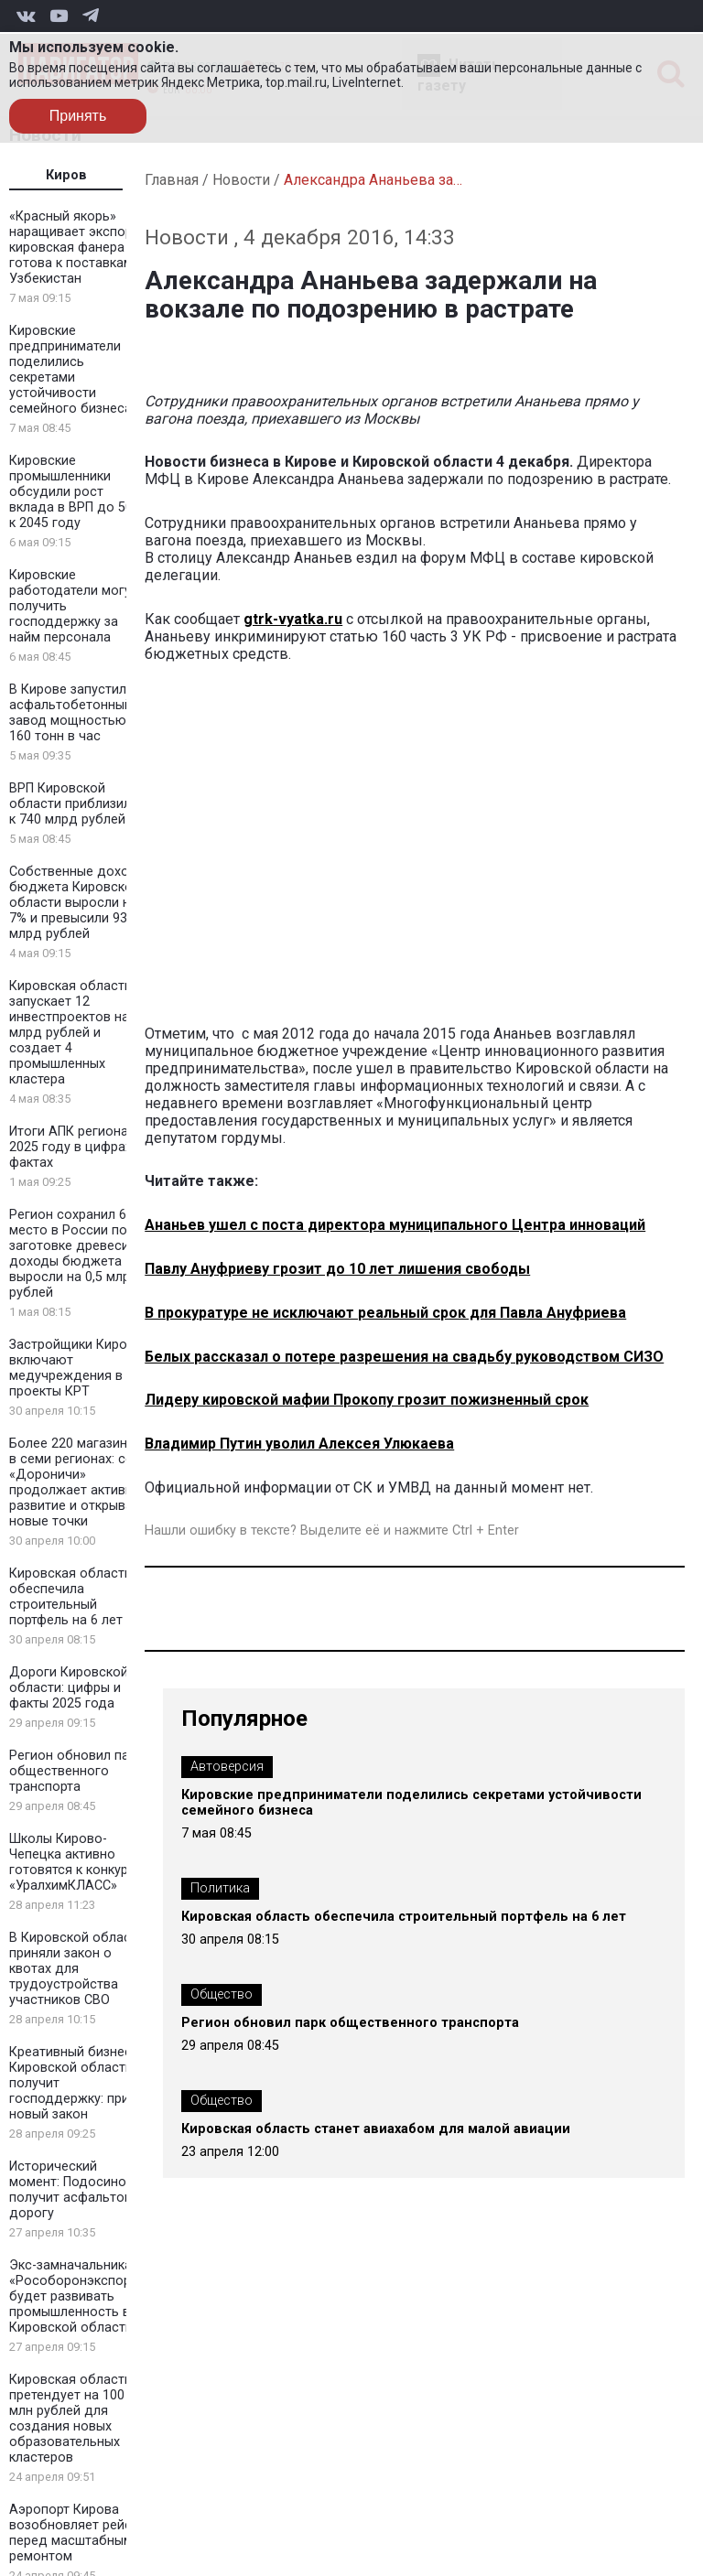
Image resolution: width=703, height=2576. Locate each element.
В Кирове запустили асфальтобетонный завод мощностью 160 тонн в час (71, 713)
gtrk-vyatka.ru (292, 619)
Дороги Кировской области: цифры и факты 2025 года (68, 1688)
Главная (172, 180)
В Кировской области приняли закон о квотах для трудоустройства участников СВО (77, 1969)
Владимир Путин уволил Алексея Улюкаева (299, 1443)
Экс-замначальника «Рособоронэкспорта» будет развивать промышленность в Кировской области (79, 2296)
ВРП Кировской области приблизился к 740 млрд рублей (77, 804)
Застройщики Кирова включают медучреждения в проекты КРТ (75, 1368)
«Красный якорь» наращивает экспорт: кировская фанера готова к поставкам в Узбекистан (76, 247)
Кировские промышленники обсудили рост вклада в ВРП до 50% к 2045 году (76, 492)
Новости (241, 180)
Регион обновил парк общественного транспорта (76, 1771)
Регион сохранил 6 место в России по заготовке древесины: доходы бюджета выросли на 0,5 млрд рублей (78, 1253)
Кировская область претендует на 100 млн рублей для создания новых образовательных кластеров (70, 2418)
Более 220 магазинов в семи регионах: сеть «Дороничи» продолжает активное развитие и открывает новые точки (78, 1482)
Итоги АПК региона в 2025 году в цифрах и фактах (76, 1147)
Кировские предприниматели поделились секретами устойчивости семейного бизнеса (70, 369)
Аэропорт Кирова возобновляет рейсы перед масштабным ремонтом (75, 2533)
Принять (78, 116)
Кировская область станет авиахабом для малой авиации (375, 2129)
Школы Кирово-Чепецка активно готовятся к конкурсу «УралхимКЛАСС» (75, 1862)
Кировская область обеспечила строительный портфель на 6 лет (70, 1597)
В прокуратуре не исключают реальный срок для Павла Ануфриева (385, 1312)
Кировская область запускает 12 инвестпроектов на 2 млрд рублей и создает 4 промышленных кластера (74, 1032)
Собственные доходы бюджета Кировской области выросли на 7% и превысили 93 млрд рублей (77, 903)
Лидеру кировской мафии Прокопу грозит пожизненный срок (367, 1399)
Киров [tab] (66, 175)
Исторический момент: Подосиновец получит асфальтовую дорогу (79, 2190)
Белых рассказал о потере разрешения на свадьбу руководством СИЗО (404, 1356)
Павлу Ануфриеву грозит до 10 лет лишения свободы (337, 1268)
